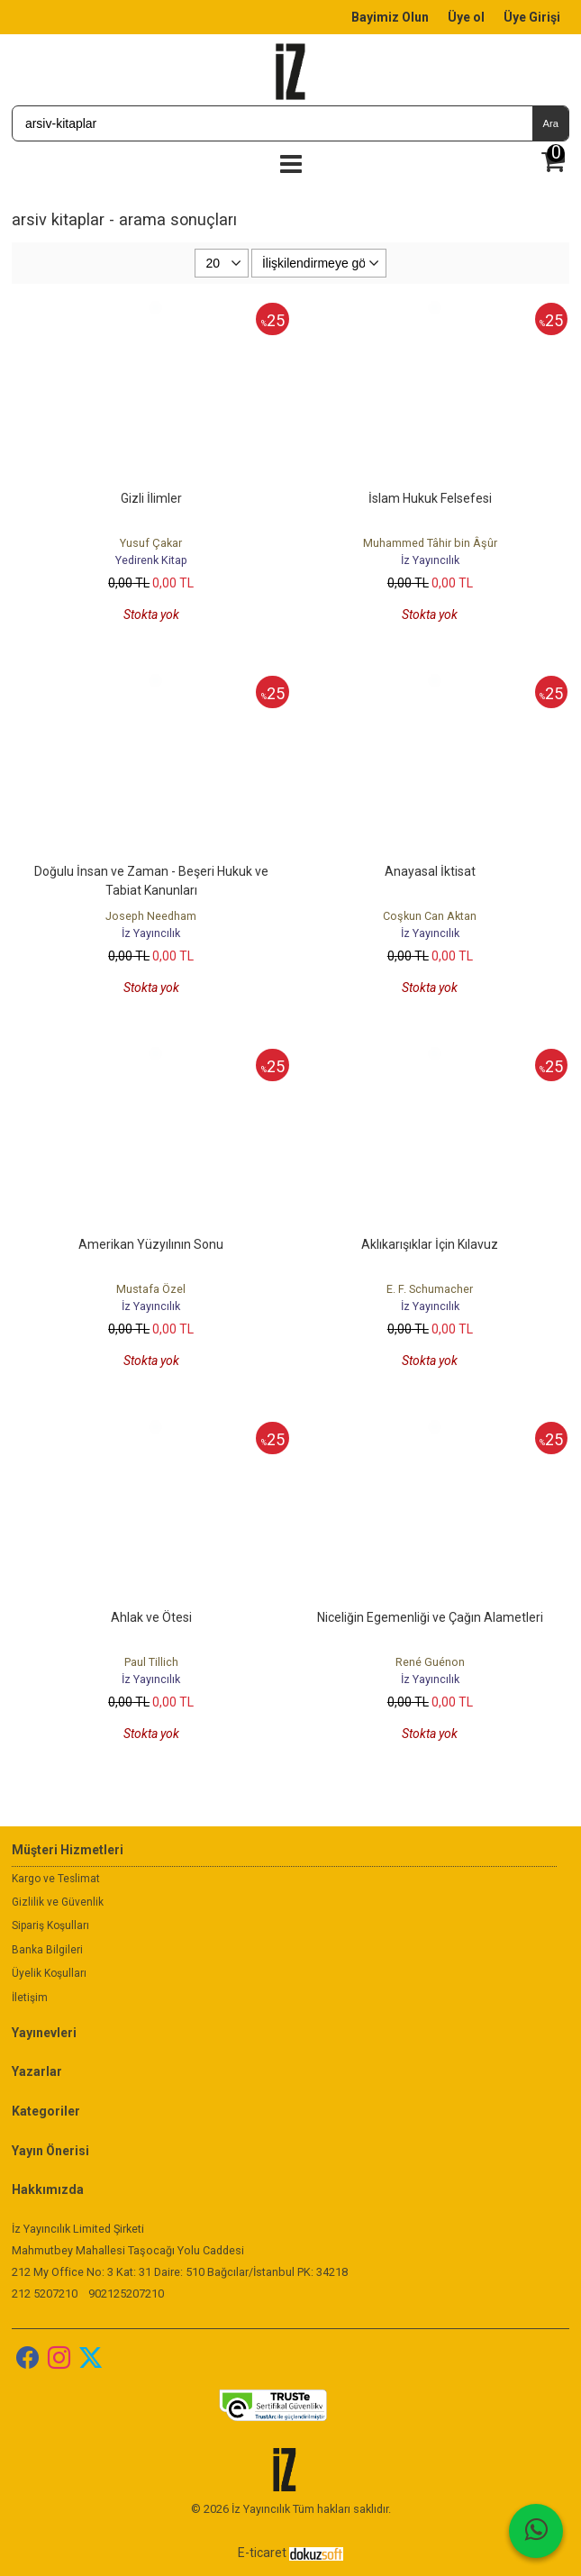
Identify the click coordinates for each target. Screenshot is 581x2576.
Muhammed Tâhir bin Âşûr (430, 543)
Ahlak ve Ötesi (151, 1617)
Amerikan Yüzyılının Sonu (150, 1244)
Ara (550, 123)
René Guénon (430, 1662)
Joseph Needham (150, 916)
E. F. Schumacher (429, 1289)
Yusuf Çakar (151, 543)
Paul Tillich (151, 1662)
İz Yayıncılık (430, 560)
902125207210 (126, 2293)
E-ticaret (262, 2552)
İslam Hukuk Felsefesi (430, 498)
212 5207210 (44, 2293)
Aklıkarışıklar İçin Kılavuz (429, 1244)
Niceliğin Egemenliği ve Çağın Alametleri (430, 1617)
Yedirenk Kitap (151, 560)
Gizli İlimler (151, 498)
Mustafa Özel (151, 1289)
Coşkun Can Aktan (430, 916)
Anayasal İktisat (430, 871)
